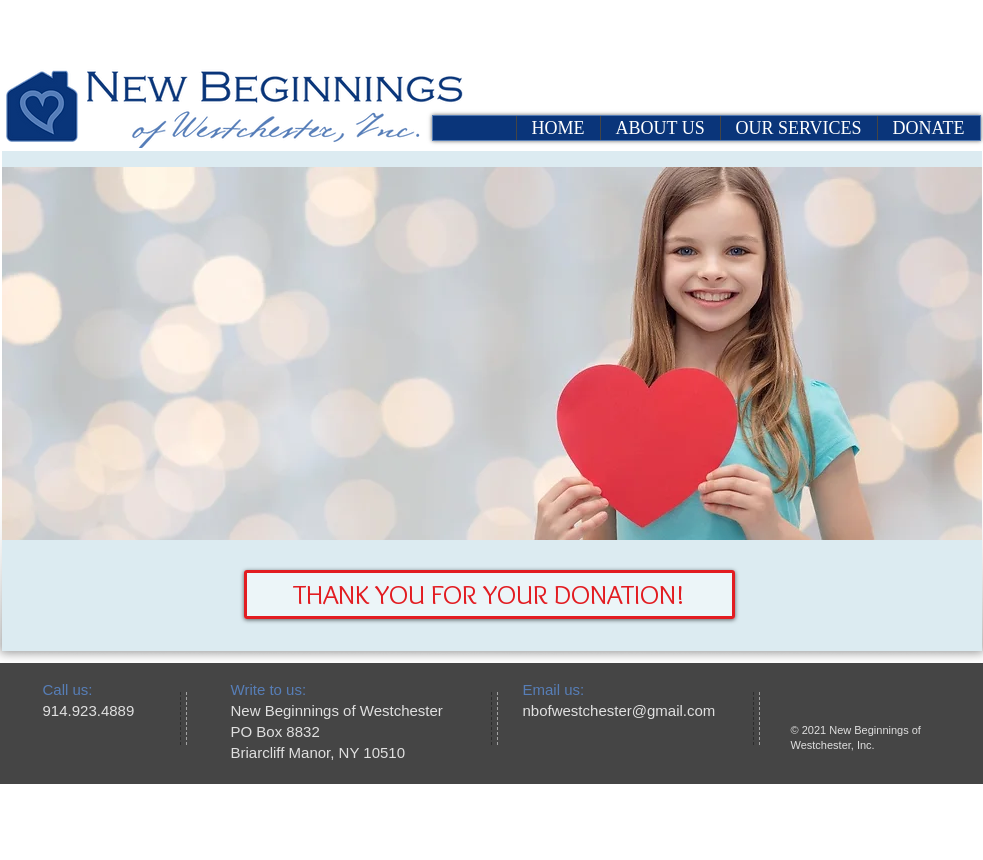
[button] (489, 594)
